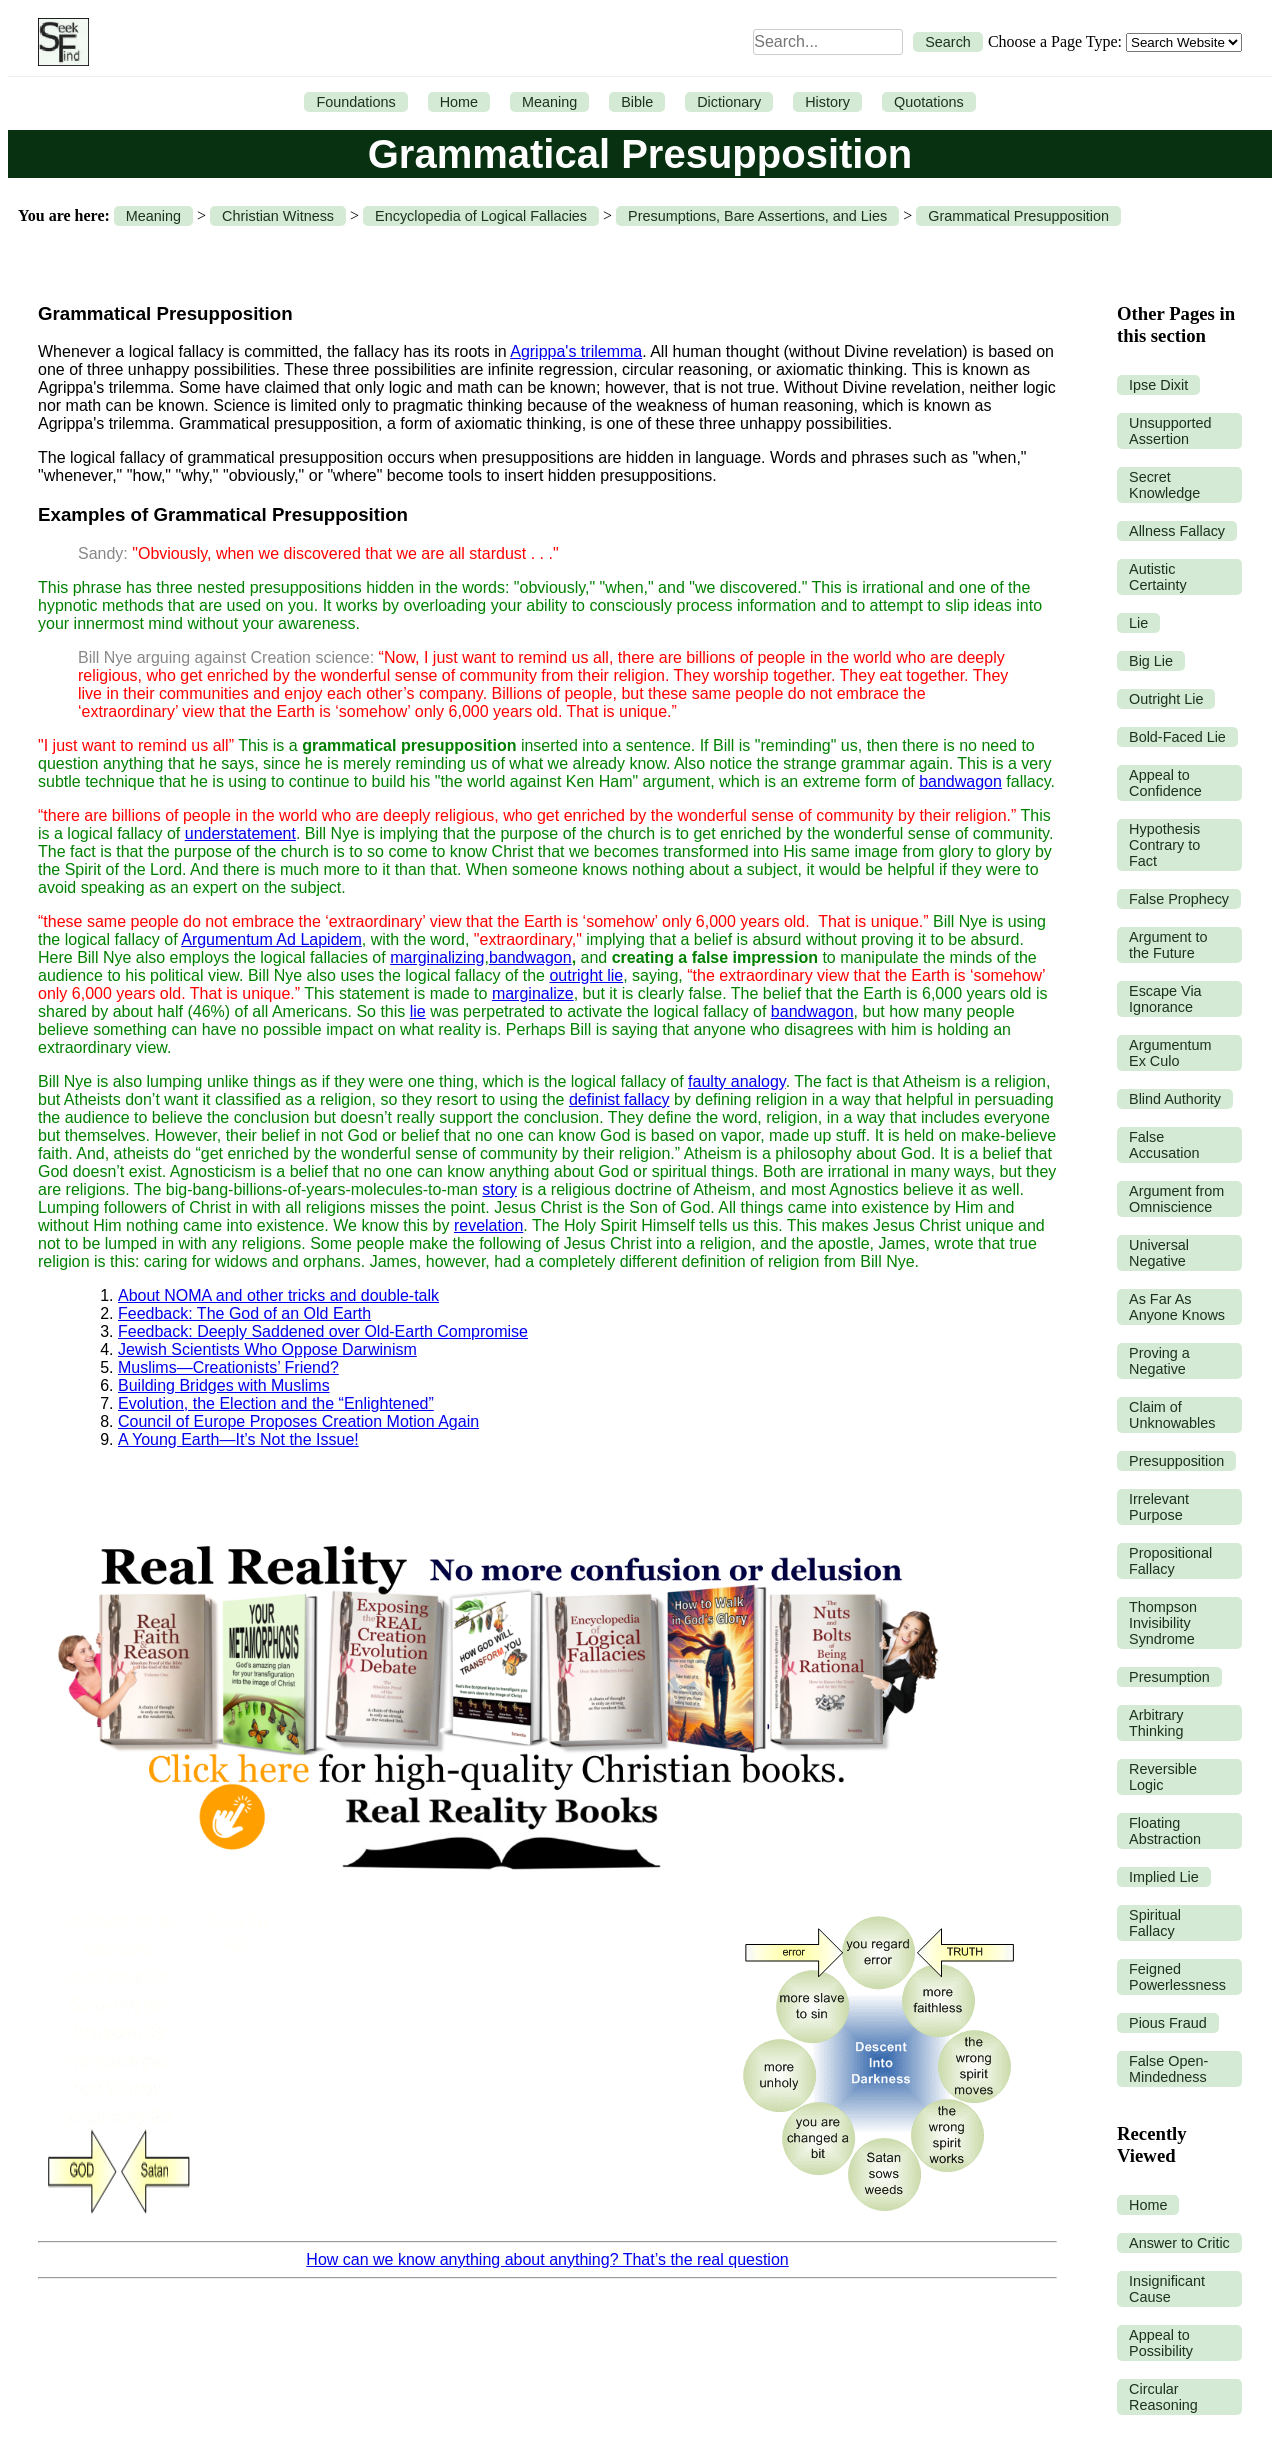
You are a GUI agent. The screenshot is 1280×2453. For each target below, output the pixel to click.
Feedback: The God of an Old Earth (244, 1313)
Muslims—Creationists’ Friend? (228, 1367)
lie (418, 1011)
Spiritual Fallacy (1155, 1923)
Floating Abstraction (1165, 1831)
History (827, 102)
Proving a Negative (1159, 1361)
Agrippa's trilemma (576, 351)
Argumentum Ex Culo (1170, 1053)
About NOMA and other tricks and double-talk (278, 1295)
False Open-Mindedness (1168, 2069)
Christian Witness (278, 216)
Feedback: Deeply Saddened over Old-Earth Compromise (323, 1331)
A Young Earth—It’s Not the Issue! (238, 1439)
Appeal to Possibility (1161, 2343)
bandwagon (960, 781)
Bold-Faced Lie (1177, 737)
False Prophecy (1179, 899)
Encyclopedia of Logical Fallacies (481, 216)
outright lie (586, 975)
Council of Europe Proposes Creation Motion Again (298, 1421)
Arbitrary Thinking (1156, 1723)
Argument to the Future (1168, 945)
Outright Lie (1166, 699)
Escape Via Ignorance (1165, 999)
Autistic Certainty (1158, 577)
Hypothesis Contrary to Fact (1164, 845)
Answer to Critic (1179, 2243)
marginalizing (437, 957)
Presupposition (1176, 1461)
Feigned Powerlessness (1177, 1977)
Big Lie (1151, 661)
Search (948, 42)
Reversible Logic (1163, 1777)
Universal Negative (1159, 1253)
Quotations (929, 102)
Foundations (355, 102)
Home (459, 102)
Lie (1138, 623)
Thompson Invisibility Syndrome (1163, 1623)
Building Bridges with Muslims (224, 1385)
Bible (637, 102)
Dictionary (729, 102)
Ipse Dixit (1158, 385)
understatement (240, 833)
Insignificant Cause (1167, 2289)
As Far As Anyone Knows (1177, 1307)
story (499, 1189)
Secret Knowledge (1164, 485)
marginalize (533, 993)
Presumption (1169, 1677)
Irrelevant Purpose (1159, 1507)
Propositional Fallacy (1170, 1561)
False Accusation (1164, 1145)
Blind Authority (1175, 1099)
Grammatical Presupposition (1018, 216)
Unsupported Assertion (1170, 431)
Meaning (549, 102)
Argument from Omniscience (1176, 1199)
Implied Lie (1164, 1877)
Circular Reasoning (1163, 2397)
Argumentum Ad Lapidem (271, 939)
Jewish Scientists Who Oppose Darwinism (267, 1349)
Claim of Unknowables (1172, 1415)
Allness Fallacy (1177, 531)
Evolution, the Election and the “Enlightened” (276, 1403)
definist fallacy (619, 1099)
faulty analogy (737, 1081)
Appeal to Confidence (1165, 783)
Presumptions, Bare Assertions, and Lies (757, 216)
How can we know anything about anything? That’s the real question (547, 2259)
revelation (488, 1225)
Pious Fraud (1168, 2023)
